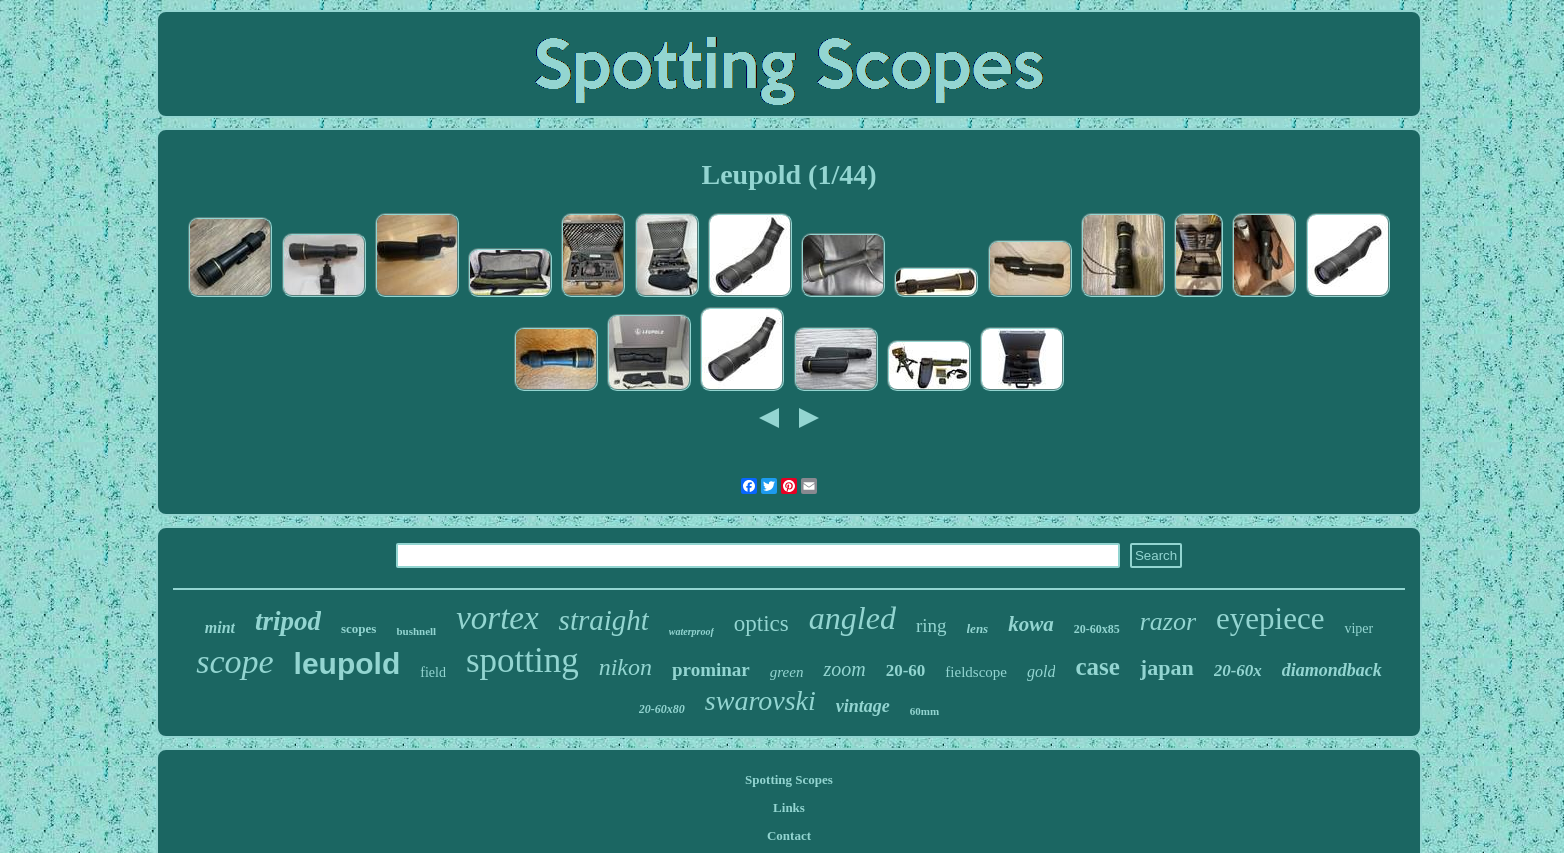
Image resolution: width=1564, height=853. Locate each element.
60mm (924, 711)
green (787, 672)
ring (931, 625)
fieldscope (976, 672)
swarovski (760, 700)
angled (852, 618)
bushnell (416, 631)
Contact (789, 835)
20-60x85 (1097, 629)
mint (220, 627)
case (1097, 666)
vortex (497, 618)
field (433, 672)
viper (1358, 628)
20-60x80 (662, 709)
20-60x (1238, 670)
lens (978, 628)
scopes (358, 628)
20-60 (906, 670)
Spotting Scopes (789, 779)
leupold (347, 663)
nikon (625, 667)
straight (604, 620)
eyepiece (1270, 618)
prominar (711, 669)
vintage (863, 706)
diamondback (1332, 670)
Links (789, 807)
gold (1041, 671)
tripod (288, 621)
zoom (844, 669)
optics (761, 623)
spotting (522, 660)
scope (234, 661)
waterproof (691, 631)
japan (1167, 667)
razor (1168, 621)
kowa (1031, 624)
